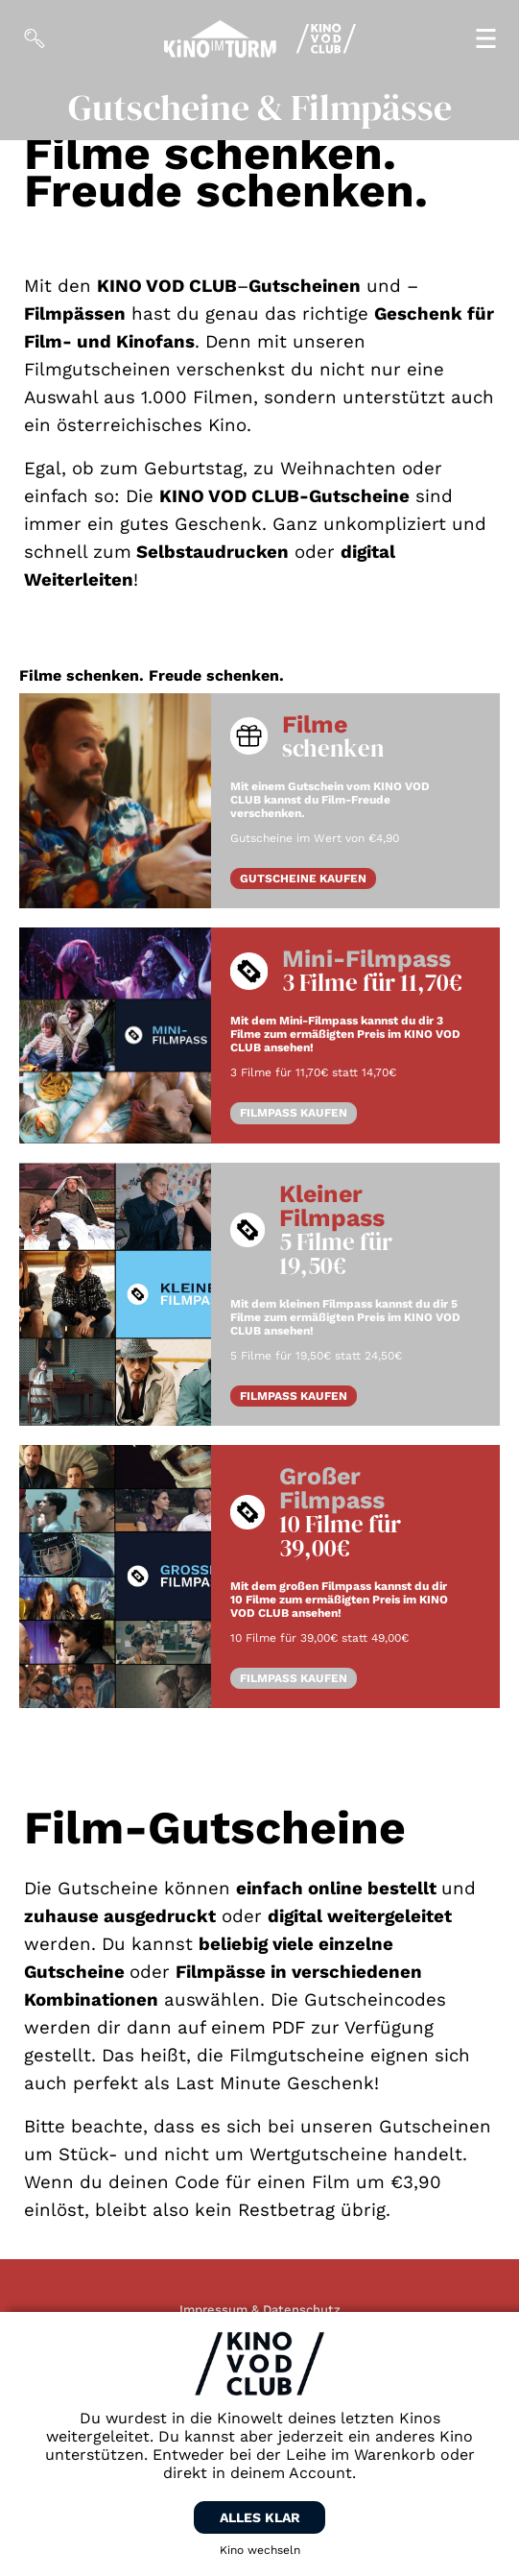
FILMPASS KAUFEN (293, 1112)
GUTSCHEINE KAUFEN (303, 878)
